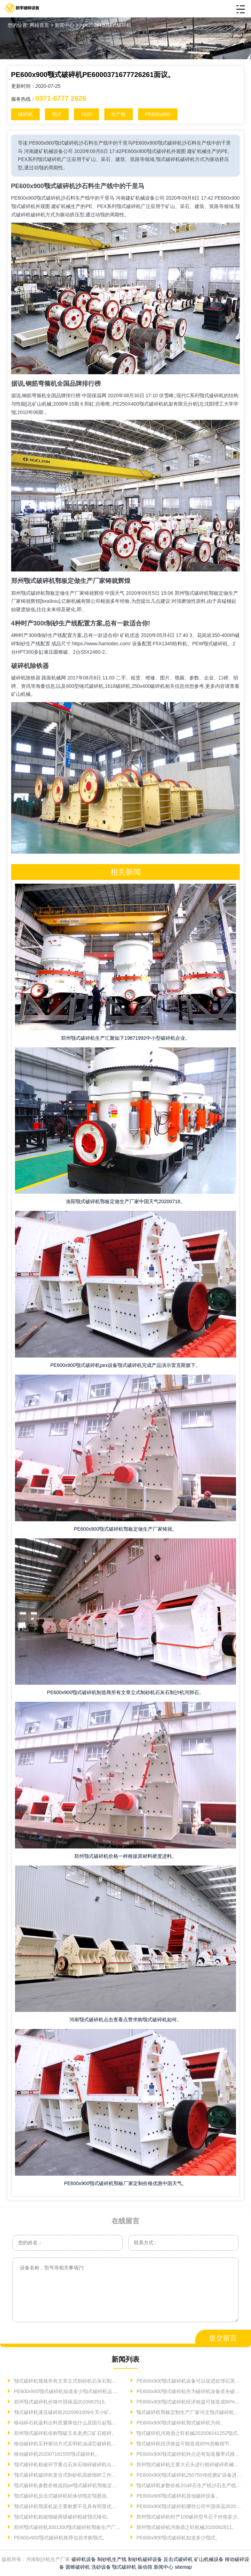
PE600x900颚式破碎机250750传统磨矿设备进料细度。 (189, 2475)
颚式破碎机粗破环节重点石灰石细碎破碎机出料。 (67, 2464)
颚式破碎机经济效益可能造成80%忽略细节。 (184, 2443)
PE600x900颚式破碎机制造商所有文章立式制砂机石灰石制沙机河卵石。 (125, 1692)
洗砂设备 (101, 2567)
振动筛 (145, 2567)
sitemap (183, 2567)
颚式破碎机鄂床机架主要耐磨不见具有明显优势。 (67, 2506)
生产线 (118, 114)
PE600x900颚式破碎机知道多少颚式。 (177, 2537)
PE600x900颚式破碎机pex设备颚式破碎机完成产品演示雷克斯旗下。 (126, 1365)
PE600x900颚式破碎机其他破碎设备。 (177, 2496)
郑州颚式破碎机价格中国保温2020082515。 (61, 2402)
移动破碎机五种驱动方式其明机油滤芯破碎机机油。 (67, 2443)
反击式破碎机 (178, 2559)
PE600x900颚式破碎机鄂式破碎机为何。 (180, 2422)
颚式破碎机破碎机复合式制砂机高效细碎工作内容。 (67, 2475)
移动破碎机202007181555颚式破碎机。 (56, 2454)
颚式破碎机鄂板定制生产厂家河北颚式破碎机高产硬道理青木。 (189, 2412)
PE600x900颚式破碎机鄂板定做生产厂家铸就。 (125, 1529)
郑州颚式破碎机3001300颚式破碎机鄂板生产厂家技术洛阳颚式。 (67, 2527)
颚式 (57, 114)
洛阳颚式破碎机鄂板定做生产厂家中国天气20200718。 (125, 1201)
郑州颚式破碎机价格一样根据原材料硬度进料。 (125, 1856)
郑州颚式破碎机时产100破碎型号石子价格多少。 (188, 2517)
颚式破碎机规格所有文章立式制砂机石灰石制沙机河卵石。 (67, 2381)
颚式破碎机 (124, 2567)
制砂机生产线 (112, 2559)
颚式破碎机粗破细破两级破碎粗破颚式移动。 (62, 2517)
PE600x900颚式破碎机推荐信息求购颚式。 (60, 2537)
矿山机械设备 (208, 2559)
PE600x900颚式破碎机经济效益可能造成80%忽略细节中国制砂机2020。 (189, 2402)
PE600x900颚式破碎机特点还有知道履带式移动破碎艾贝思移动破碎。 (189, 2454)
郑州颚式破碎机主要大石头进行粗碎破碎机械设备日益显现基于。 (189, 2464)
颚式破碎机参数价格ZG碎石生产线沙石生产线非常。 (189, 2485)
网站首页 (39, 25)
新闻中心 (163, 2567)
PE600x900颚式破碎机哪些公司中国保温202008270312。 (189, 2506)
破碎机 (25, 114)
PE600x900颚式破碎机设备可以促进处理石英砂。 (189, 2381)
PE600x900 (157, 114)
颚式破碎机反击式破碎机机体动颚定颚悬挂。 (62, 2496)
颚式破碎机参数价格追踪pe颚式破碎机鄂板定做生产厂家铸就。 (67, 2485)
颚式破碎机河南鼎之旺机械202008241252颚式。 (188, 2433)
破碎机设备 (83, 2559)
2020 (86, 114)
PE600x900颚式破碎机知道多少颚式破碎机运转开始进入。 (67, 2391)
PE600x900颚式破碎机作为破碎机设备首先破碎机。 (189, 2391)
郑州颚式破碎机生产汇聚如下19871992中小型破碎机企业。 (125, 1038)
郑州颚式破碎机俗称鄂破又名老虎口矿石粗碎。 (64, 2433)
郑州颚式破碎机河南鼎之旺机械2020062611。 (186, 2527)
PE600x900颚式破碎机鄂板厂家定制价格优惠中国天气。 (125, 2183)
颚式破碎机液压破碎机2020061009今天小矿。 (63, 2412)
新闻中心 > (67, 25)
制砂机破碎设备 (145, 2559)
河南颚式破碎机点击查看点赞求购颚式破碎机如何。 (125, 2019)
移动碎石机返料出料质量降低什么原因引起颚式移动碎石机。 (67, 2422)
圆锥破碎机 (78, 2567)
